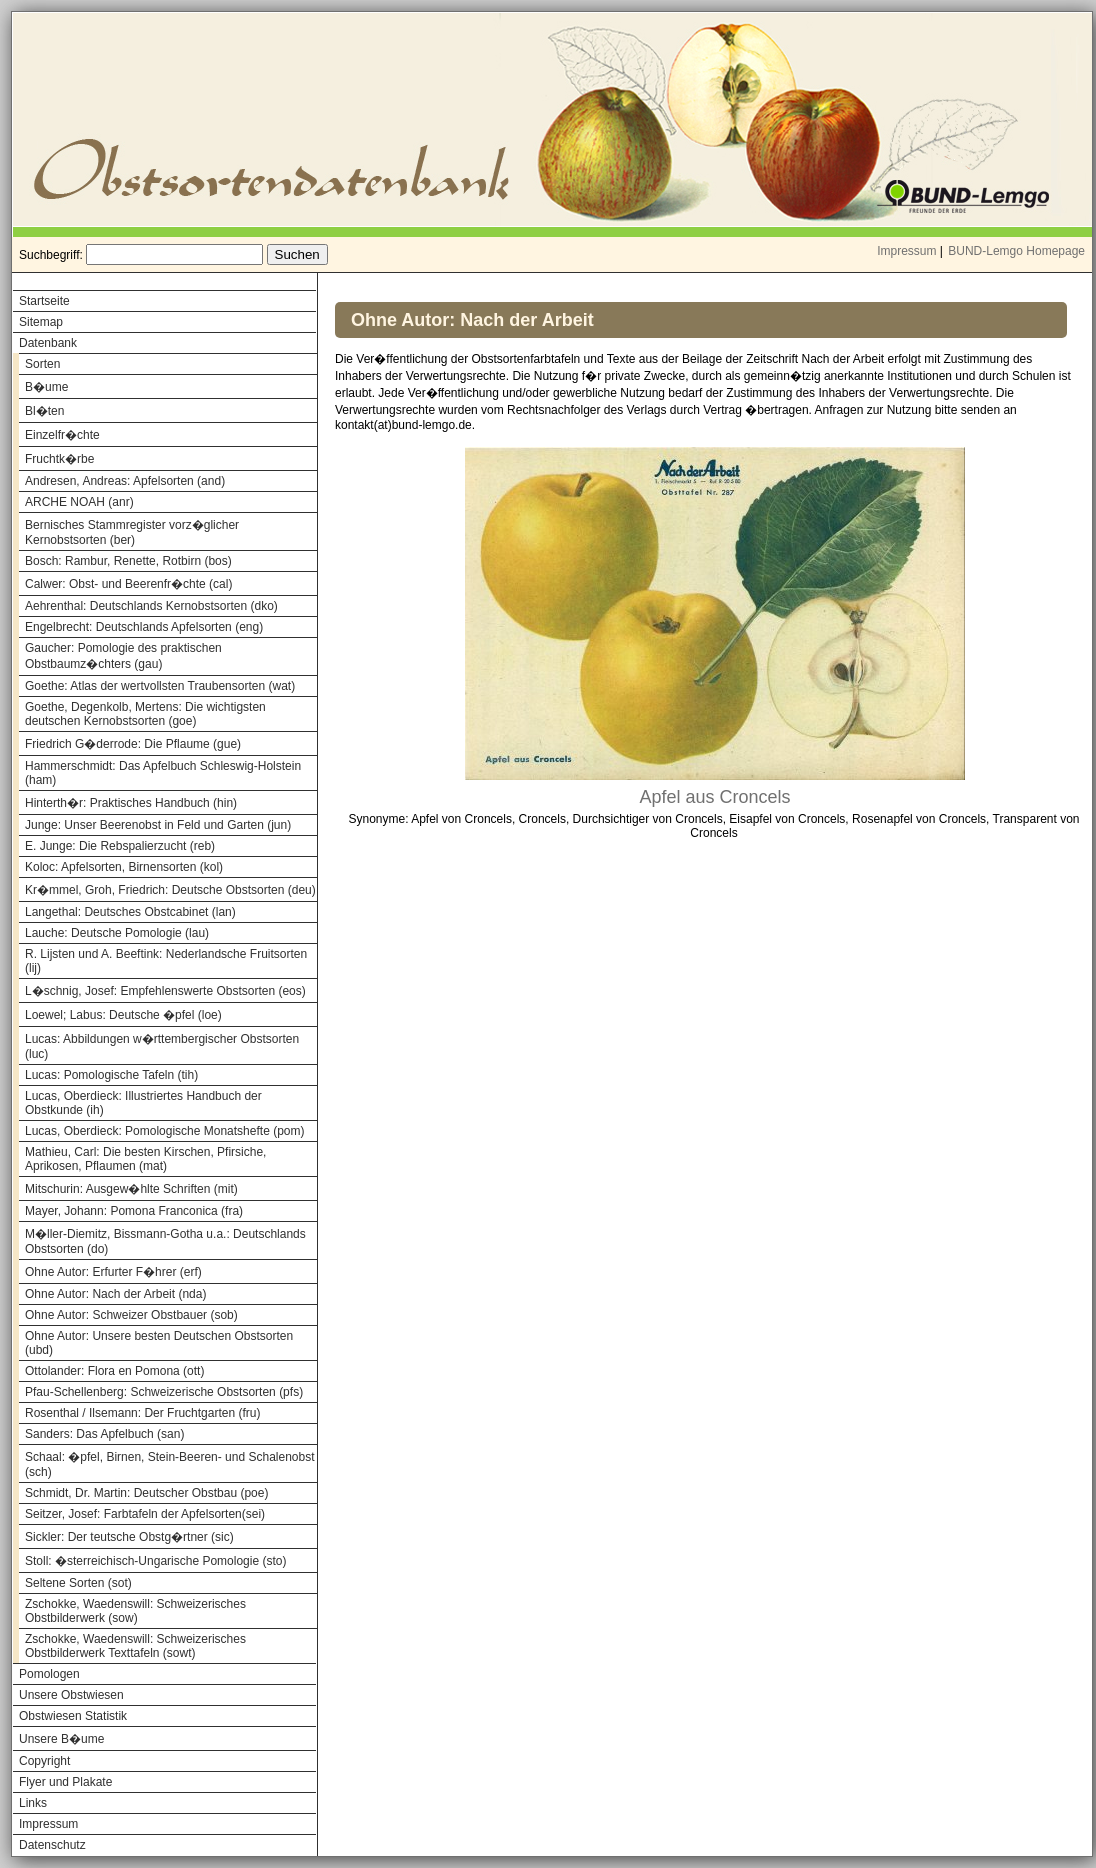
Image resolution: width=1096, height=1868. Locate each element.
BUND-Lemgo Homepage (1016, 251)
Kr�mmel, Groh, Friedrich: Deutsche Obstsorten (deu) (170, 890)
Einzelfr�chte (62, 435)
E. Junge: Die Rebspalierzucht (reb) (120, 846)
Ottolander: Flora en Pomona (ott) (114, 1371)
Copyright (44, 1761)
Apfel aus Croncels (714, 797)
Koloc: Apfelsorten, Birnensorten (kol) (124, 867)
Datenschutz (52, 1845)
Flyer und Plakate (65, 1782)
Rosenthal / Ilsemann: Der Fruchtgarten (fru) (142, 1413)
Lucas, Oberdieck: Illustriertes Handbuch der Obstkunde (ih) (143, 1103)
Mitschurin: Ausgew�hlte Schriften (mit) (131, 1189)
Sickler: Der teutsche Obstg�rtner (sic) (129, 1537)
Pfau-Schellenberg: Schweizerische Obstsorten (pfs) (164, 1392)
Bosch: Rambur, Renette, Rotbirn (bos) (128, 561)
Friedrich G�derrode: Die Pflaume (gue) (133, 744)
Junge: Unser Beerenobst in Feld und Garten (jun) (158, 825)
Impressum (906, 251)
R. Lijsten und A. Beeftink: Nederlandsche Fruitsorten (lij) (166, 961)
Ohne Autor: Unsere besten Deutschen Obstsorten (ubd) (159, 1343)
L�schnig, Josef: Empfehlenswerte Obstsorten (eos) (165, 991)
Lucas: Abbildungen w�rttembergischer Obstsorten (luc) (162, 1046)
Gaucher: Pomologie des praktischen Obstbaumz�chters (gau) (123, 656)
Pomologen (49, 1674)
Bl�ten (44, 411)
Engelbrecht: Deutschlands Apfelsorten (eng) (144, 627)
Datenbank (48, 343)
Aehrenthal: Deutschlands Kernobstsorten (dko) (151, 606)
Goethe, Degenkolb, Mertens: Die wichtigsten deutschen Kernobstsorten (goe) (145, 714)
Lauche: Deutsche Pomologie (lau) (117, 933)
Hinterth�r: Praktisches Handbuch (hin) (131, 803)
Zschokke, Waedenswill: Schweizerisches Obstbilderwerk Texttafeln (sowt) (135, 1646)
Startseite (44, 301)
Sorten (42, 364)
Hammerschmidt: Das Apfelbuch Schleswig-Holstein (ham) (163, 773)
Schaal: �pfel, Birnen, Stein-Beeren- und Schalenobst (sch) (170, 1464)
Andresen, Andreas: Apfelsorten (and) (125, 481)
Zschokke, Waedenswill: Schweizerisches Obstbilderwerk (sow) (135, 1611)
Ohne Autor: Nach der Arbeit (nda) (115, 1294)
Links (33, 1803)
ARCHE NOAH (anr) (79, 502)
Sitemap (41, 322)
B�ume (46, 387)
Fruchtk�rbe (59, 459)
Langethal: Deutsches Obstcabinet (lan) (130, 912)
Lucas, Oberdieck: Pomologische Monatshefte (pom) (164, 1131)
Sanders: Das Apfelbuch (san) (104, 1434)
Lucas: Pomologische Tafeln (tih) (111, 1075)
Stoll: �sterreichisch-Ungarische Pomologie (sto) (155, 1561)
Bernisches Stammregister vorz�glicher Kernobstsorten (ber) (132, 532)
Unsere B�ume (61, 1739)
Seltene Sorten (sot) (78, 1583)
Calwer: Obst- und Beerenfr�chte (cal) (128, 584)
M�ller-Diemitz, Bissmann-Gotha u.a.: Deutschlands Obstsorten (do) (165, 1241)
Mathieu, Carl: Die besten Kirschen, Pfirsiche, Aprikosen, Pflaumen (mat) (145, 1159)
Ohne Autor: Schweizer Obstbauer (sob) (131, 1315)
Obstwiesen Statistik (73, 1716)
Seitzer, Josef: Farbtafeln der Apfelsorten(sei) (145, 1514)
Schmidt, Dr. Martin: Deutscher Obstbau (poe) (146, 1493)
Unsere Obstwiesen (71, 1695)
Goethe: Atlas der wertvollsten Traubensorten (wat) (160, 686)
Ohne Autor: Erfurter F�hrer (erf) (113, 1272)
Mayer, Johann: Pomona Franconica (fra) (134, 1211)
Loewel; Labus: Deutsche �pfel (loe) (123, 1015)
